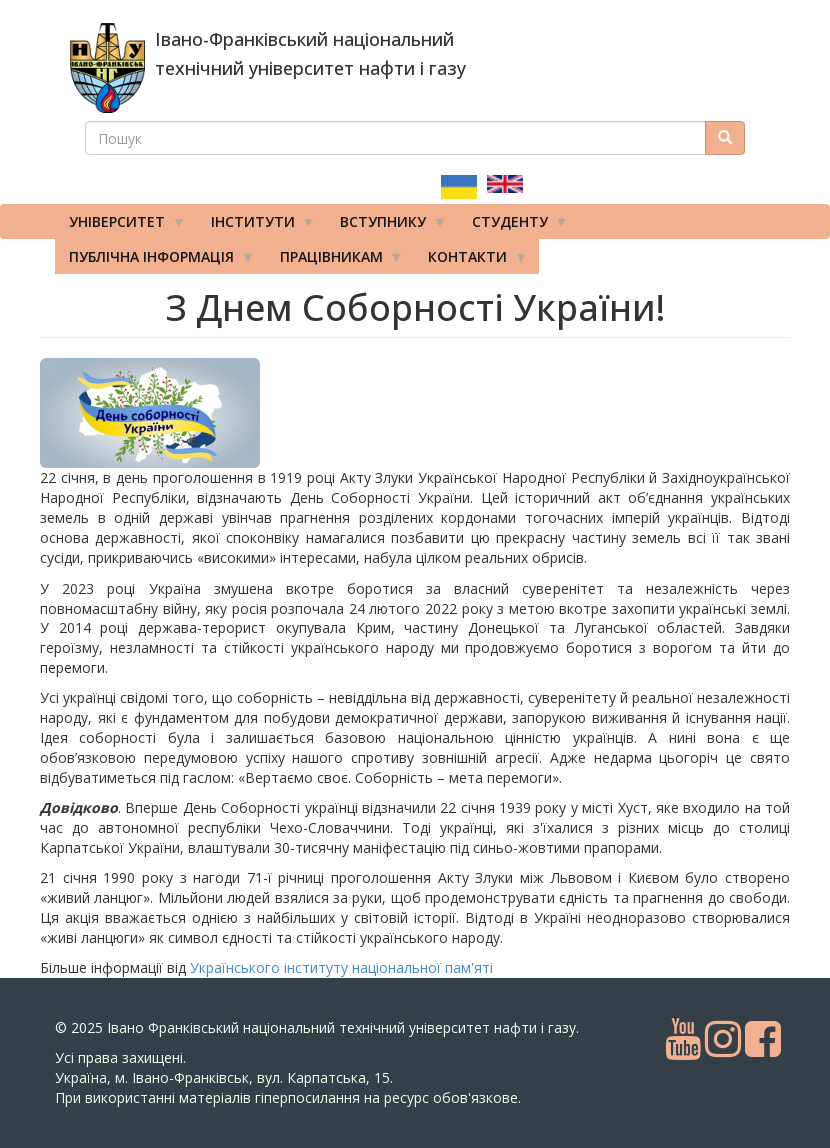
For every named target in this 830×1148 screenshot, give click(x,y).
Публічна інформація (155, 261)
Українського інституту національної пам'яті (341, 967)
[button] (164, 413)
